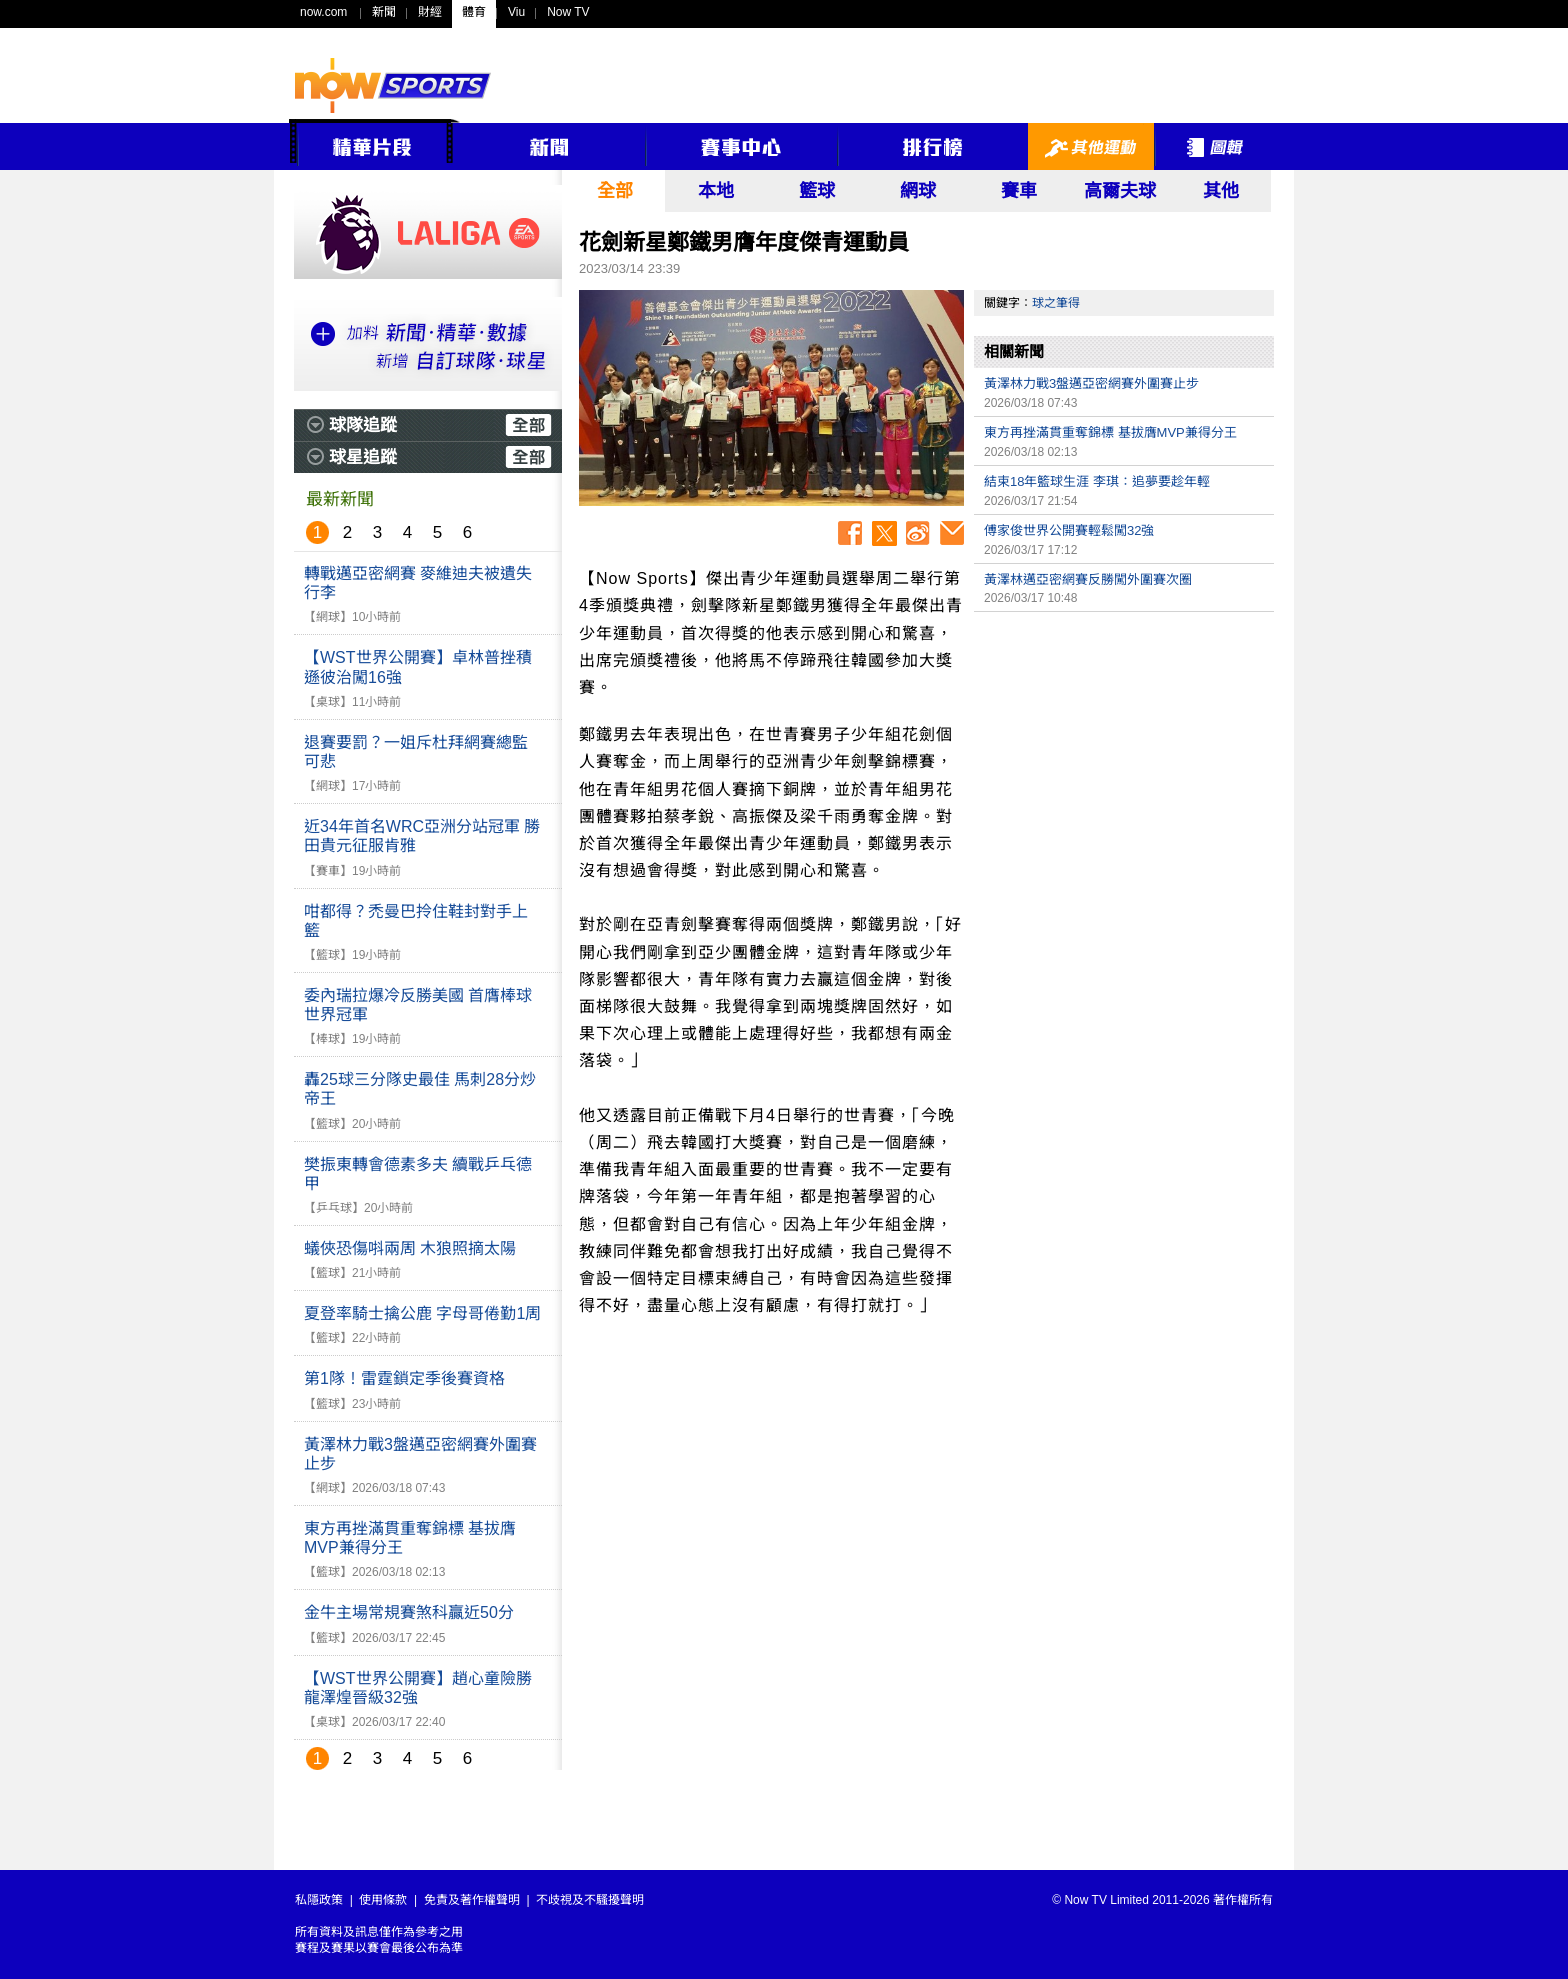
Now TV (568, 12)
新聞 (384, 12)
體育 (474, 12)
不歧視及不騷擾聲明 (590, 1900)
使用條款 (383, 1900)
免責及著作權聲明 (472, 1900)
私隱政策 (319, 1900)
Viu (516, 12)
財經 (430, 12)
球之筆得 (1056, 303)
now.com (323, 12)
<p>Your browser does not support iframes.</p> (1124, 762)
